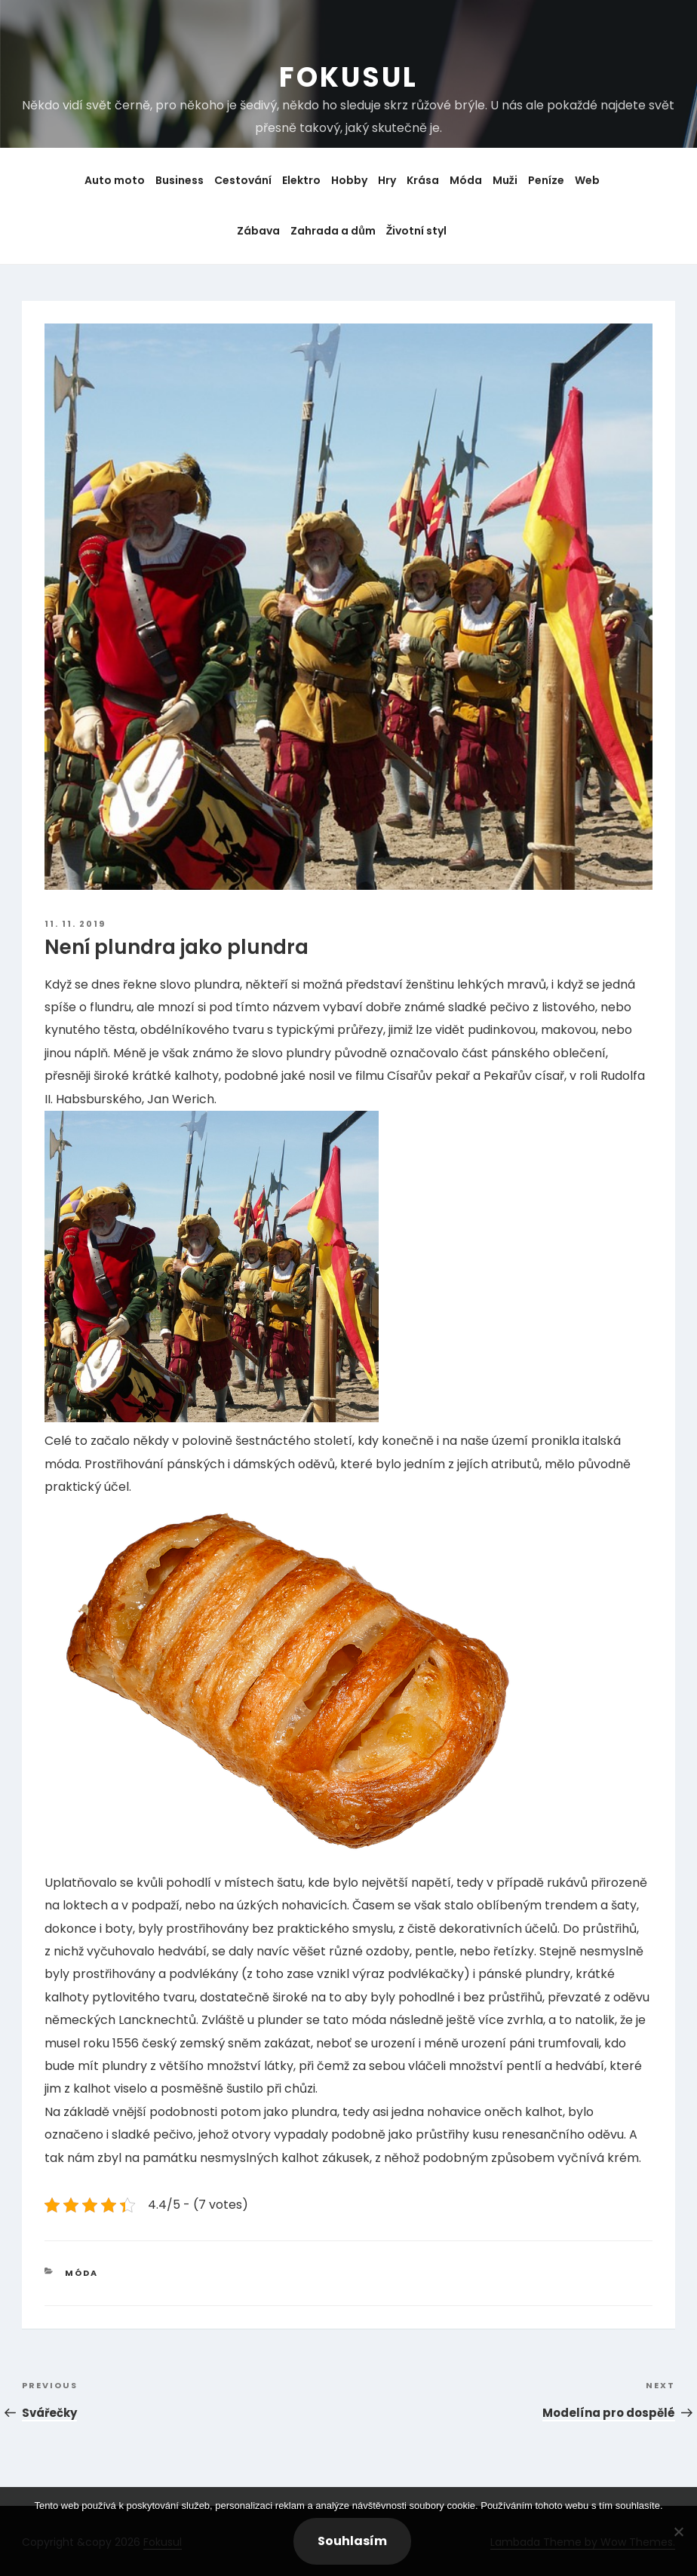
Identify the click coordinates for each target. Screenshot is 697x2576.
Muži (505, 180)
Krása (423, 180)
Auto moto (114, 180)
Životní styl (416, 230)
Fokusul (348, 77)
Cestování (243, 180)
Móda (466, 180)
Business (179, 180)
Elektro (301, 180)
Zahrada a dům (333, 230)
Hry (387, 180)
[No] (678, 2531)
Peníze (546, 180)
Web (587, 180)
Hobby (349, 180)
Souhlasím (352, 2541)
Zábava (258, 230)
